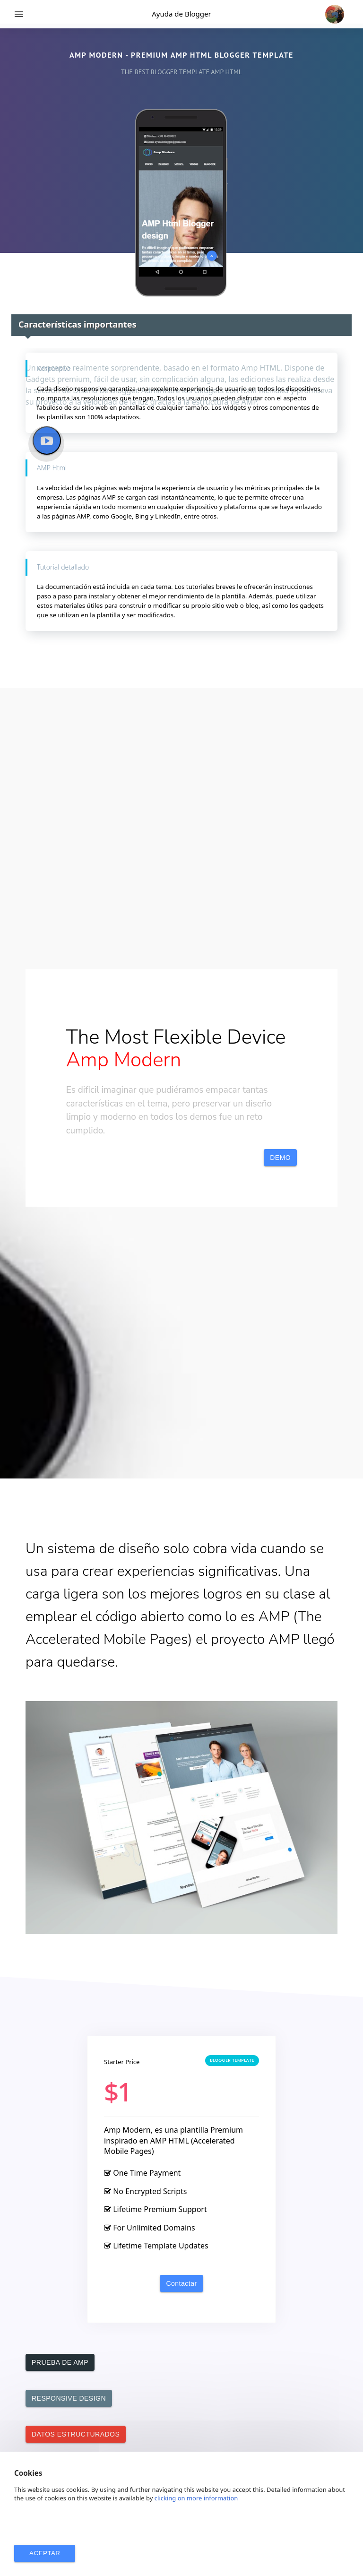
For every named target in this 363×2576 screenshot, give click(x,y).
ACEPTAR (44, 2553)
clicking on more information (196, 2498)
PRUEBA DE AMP (60, 2362)
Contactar (181, 2283)
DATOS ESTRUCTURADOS (76, 2434)
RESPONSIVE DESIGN (69, 2398)
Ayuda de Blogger (181, 13)
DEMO (280, 1157)
